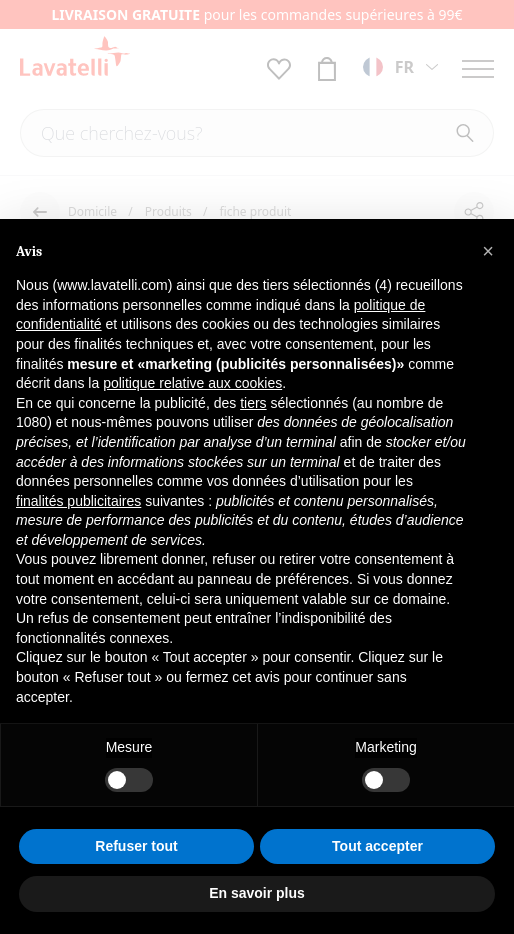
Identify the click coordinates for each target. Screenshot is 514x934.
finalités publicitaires (78, 501)
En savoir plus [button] (257, 893)
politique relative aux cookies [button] (192, 383)
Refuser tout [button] (136, 846)
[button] (488, 251)
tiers (253, 403)
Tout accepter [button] (377, 846)
